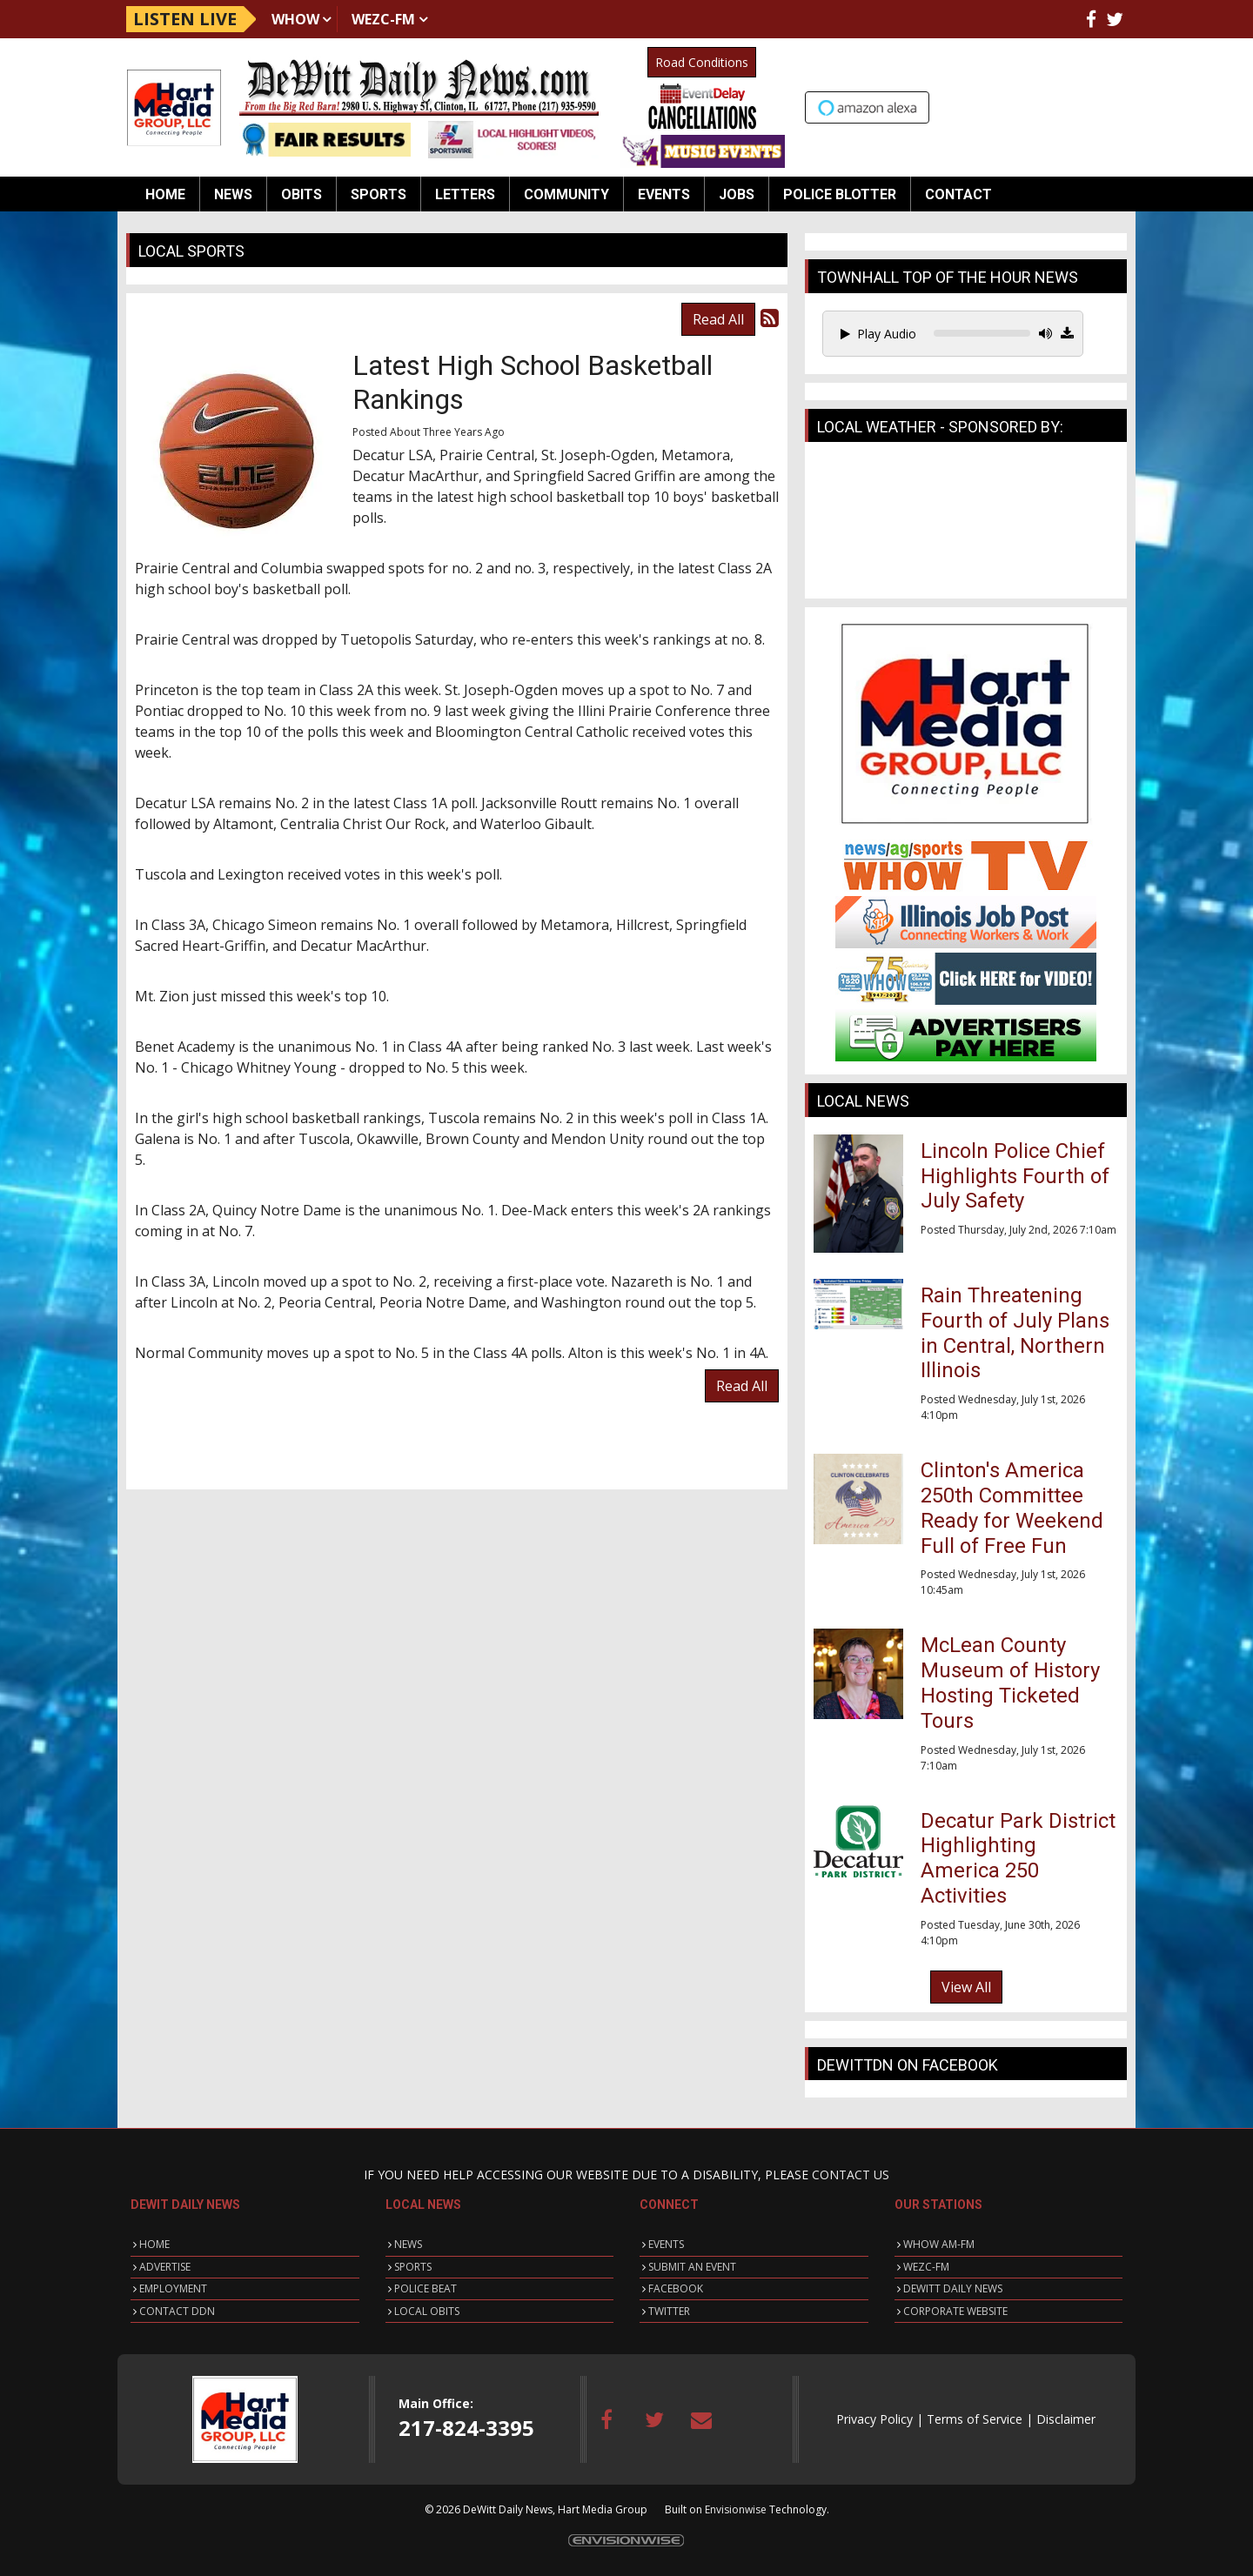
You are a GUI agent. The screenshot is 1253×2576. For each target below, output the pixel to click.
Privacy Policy (874, 2419)
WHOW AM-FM (939, 2244)
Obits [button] (301, 194)
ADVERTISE (165, 2266)
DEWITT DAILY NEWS (952, 2288)
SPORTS (413, 2266)
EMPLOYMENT (173, 2288)
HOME (154, 2244)
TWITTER (669, 2311)
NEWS (408, 2244)
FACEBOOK (675, 2288)
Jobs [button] (736, 194)
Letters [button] (465, 194)
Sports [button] (378, 194)
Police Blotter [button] (839, 194)
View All (966, 1987)
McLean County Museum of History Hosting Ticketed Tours (1010, 1682)
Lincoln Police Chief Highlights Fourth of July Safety (1015, 1176)
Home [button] (165, 194)
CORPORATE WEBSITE (955, 2311)
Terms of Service (974, 2419)
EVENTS (666, 2244)
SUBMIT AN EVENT (692, 2266)
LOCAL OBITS (426, 2311)
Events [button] (664, 194)
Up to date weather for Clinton (1118, 105)
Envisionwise (736, 2509)
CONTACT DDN (177, 2311)
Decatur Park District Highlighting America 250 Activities (1018, 1858)
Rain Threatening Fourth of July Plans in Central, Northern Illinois (1015, 1332)
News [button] (233, 194)
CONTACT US (850, 2174)
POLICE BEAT (425, 2288)
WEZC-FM (383, 19)
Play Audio (878, 333)
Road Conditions (701, 62)
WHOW (295, 19)
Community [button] (566, 194)
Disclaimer (1066, 2419)
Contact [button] (958, 194)
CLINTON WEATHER (966, 524)
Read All (718, 319)
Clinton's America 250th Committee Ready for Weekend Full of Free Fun (1012, 1507)
